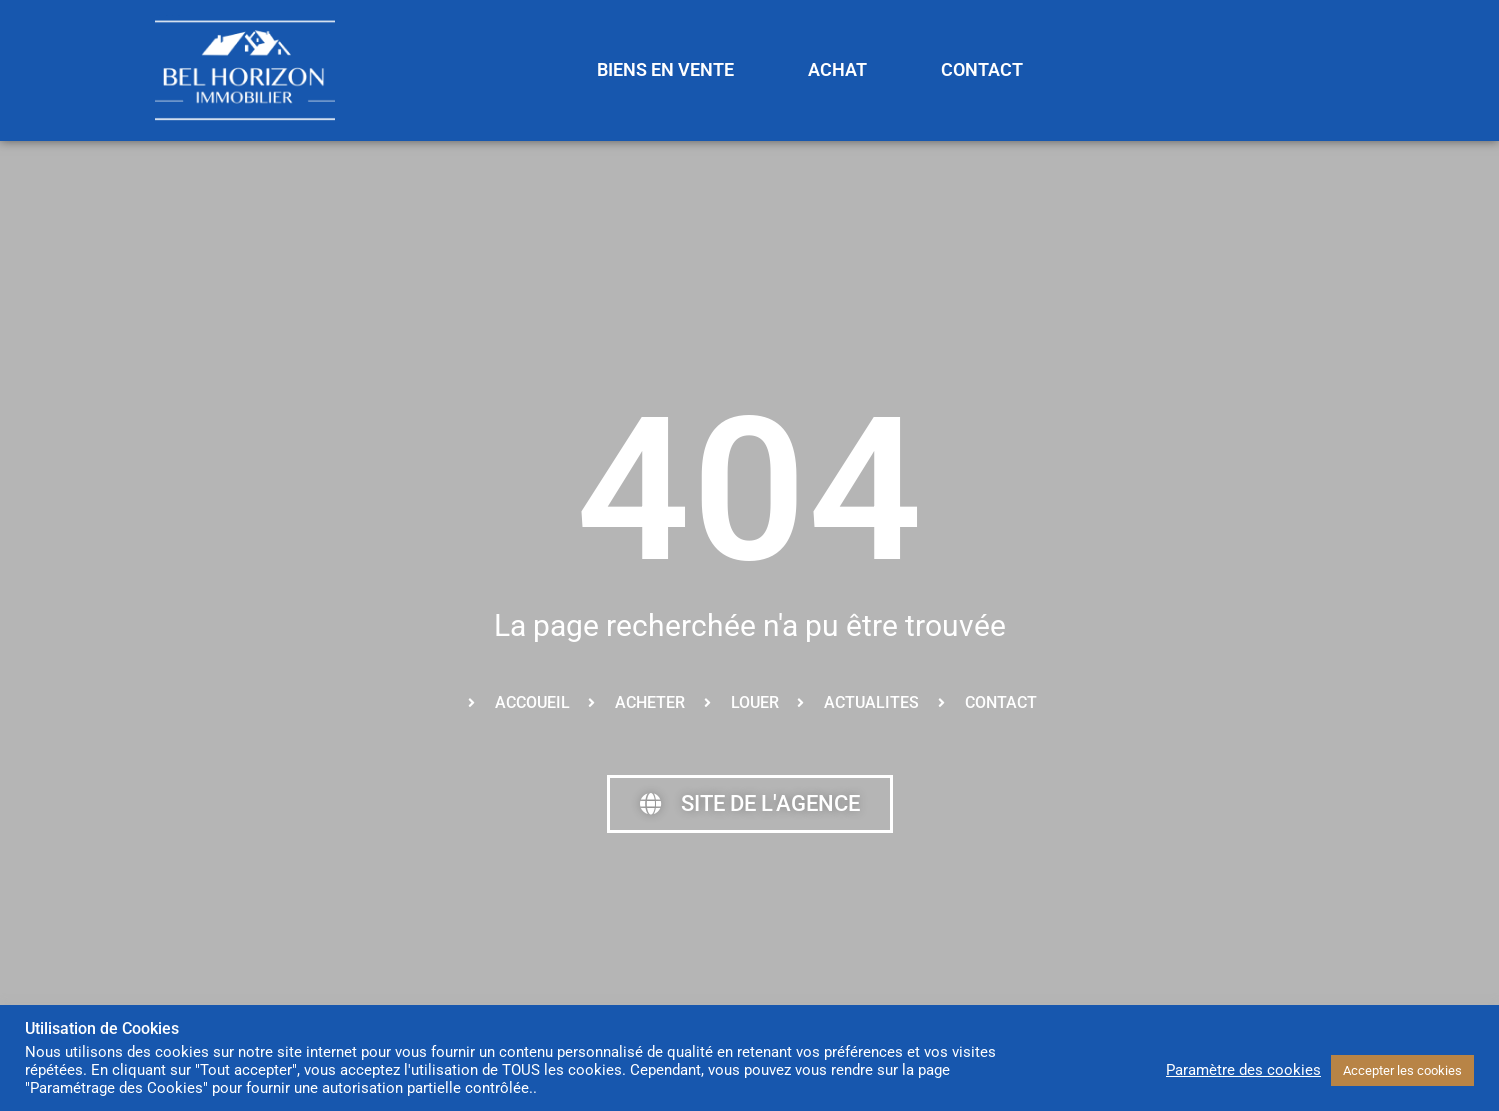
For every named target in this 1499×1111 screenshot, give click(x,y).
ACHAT (837, 69)
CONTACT (982, 69)
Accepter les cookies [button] (1402, 1070)
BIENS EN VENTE (665, 69)
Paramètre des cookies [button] (1243, 1070)
